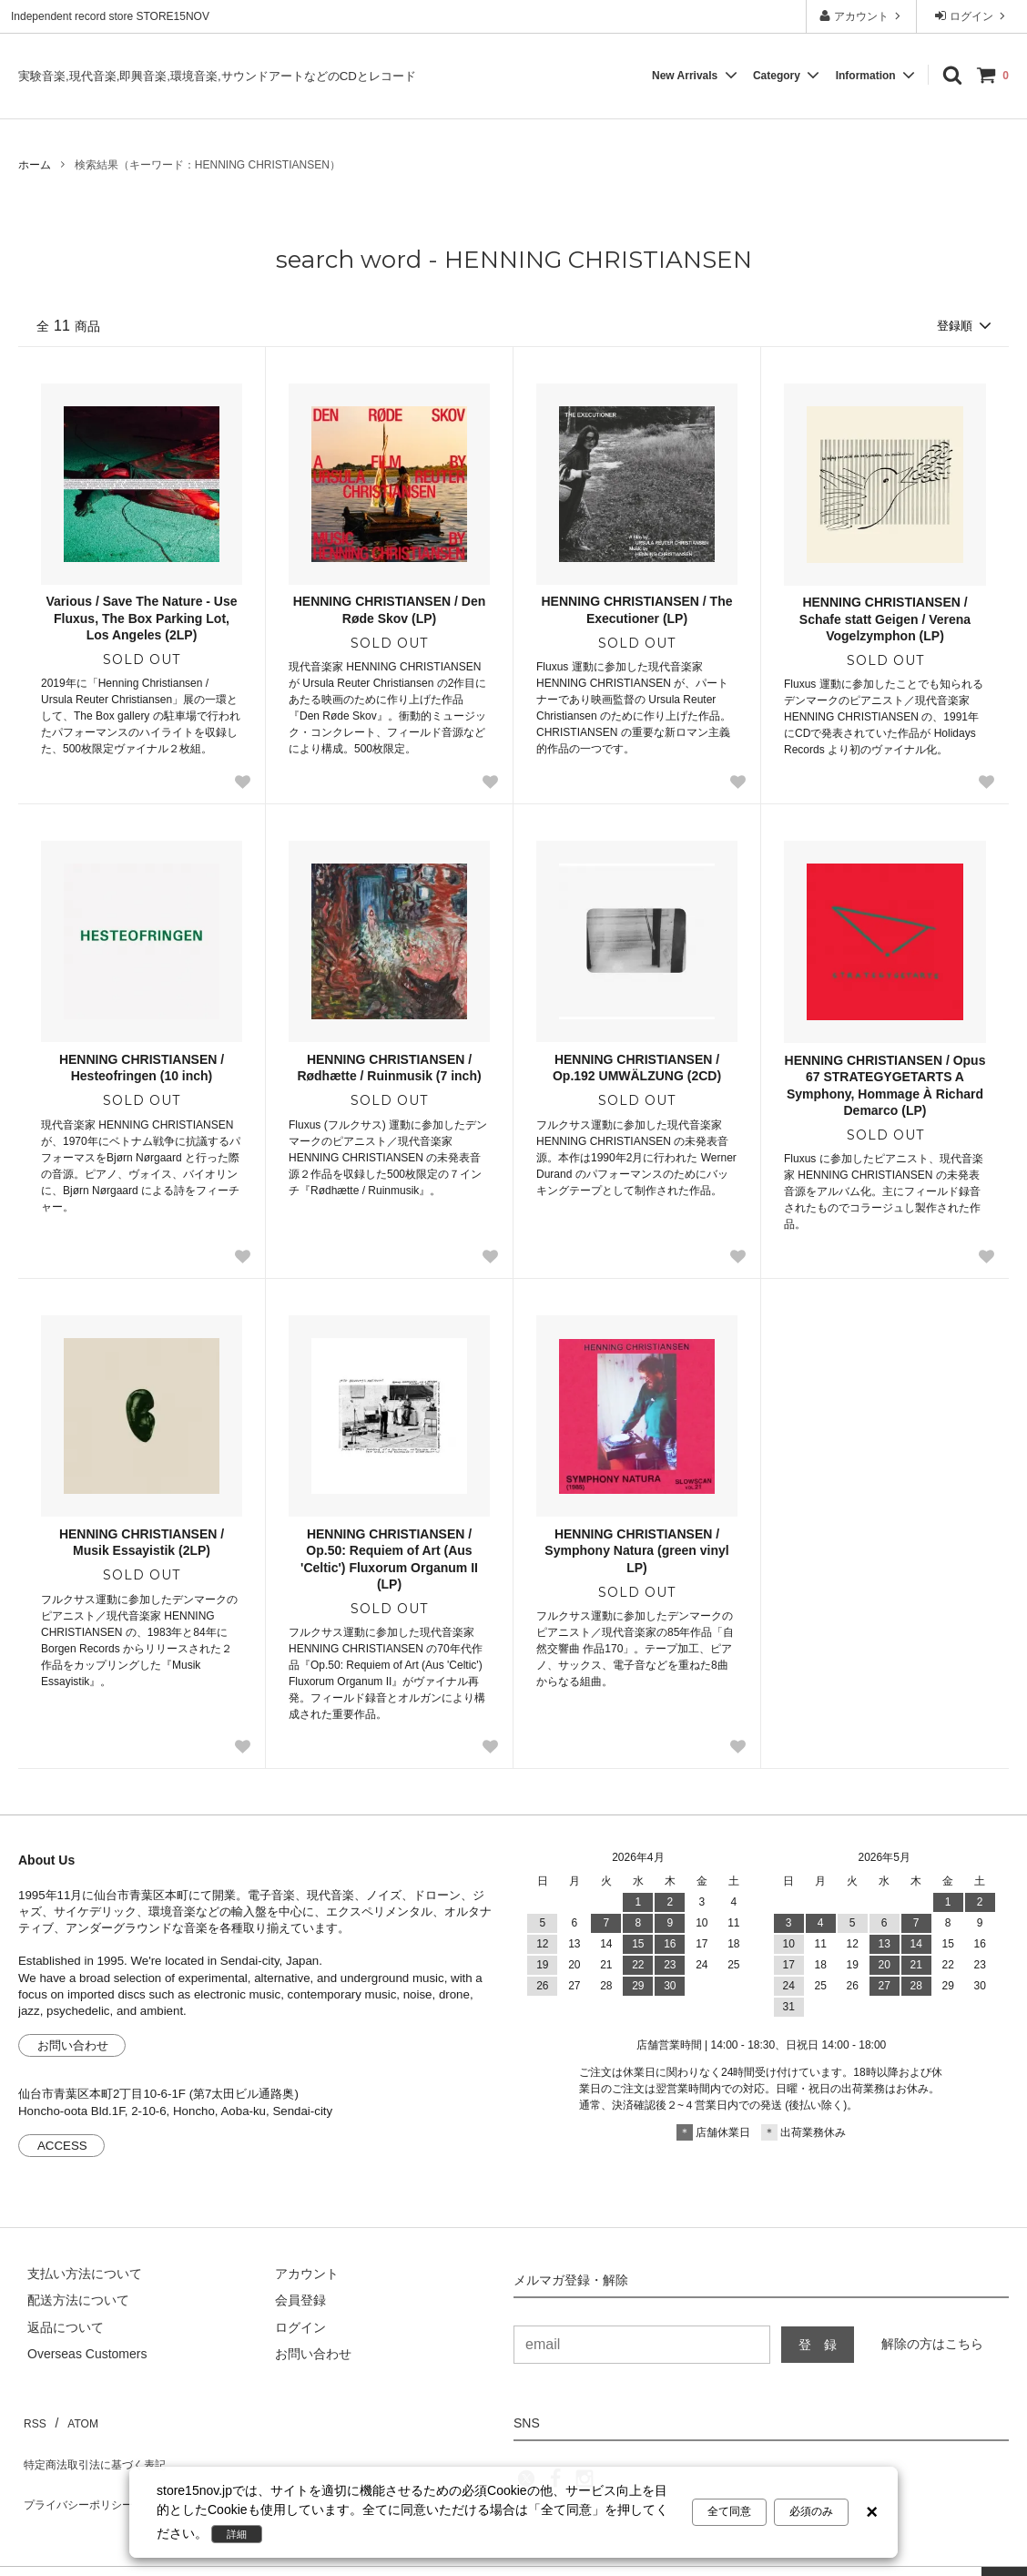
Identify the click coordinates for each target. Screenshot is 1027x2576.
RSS (31, 2418)
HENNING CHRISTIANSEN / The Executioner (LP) (636, 611)
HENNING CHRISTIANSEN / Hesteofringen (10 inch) (141, 1069)
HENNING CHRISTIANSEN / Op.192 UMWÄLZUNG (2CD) (637, 1069)
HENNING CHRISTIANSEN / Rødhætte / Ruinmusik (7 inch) (389, 1069)
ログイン (972, 16)
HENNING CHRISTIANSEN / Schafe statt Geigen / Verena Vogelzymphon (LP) (885, 620)
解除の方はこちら (932, 2344)
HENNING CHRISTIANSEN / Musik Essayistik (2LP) (141, 1543)
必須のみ (811, 2514)
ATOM (72, 2418)
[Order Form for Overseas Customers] (77, 2355)
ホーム (34, 164)
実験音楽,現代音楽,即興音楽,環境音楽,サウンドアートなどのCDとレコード (217, 76)
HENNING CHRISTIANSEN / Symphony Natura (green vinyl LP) (636, 1552)
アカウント (862, 16)
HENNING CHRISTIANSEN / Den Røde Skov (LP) (389, 611)
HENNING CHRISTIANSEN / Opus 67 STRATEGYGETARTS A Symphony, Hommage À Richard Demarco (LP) (885, 1087)
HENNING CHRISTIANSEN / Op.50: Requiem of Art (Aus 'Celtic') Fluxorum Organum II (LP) (389, 1560)
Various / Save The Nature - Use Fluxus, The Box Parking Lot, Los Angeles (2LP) (141, 619)
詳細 (242, 2534)
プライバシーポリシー (82, 2472)
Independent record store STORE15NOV (110, 16)
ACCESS (62, 2146)
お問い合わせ (72, 2047)
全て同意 (729, 2514)
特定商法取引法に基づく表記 (101, 2445)
